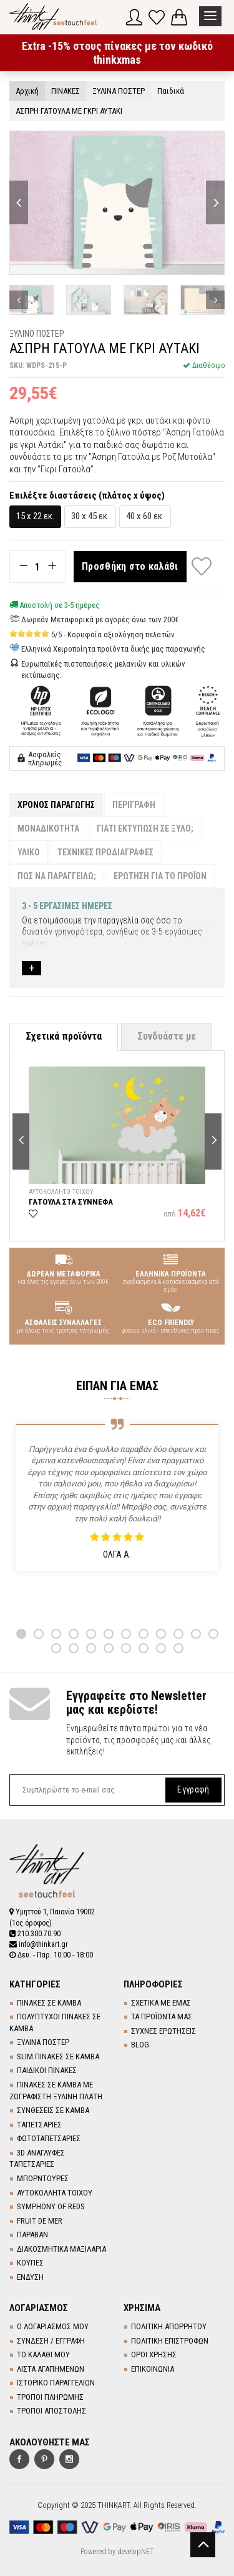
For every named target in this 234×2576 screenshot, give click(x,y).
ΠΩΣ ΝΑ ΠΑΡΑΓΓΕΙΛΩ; (56, 876)
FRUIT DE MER (39, 2220)
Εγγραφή (193, 1789)
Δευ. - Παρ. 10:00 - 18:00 (51, 1955)
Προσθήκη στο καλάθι (130, 566)
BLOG (140, 2044)
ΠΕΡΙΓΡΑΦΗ (133, 805)
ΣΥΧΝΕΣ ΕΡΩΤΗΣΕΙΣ (163, 2031)
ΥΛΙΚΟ (28, 852)
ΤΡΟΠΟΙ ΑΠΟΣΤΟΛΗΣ (51, 2410)
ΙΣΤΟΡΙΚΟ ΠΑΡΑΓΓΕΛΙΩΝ (56, 2382)
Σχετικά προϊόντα (64, 1036)
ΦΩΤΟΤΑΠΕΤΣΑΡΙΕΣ (48, 2138)
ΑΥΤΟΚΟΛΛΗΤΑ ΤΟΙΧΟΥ (54, 2192)
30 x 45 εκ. (90, 516)
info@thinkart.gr (38, 1944)
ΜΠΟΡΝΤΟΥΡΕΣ (43, 2178)
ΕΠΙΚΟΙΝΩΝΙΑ (152, 2369)
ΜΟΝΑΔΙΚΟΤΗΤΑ (48, 828)
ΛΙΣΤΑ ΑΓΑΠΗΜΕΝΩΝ (50, 2369)
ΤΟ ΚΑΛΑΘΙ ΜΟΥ (43, 2354)
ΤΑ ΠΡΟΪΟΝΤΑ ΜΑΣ (161, 2016)
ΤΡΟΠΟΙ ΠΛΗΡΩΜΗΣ (50, 2397)
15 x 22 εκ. (35, 516)
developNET (135, 2551)
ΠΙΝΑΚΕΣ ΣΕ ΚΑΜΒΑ (49, 2002)
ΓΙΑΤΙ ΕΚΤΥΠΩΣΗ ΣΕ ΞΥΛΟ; (145, 828)
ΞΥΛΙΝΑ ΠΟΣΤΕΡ (43, 2042)
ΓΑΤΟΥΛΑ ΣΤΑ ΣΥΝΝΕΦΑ (71, 1202)
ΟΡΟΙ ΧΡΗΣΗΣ (154, 2354)
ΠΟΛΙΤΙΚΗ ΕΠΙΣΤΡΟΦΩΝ (169, 2340)
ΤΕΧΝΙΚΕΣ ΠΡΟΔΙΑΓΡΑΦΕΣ (105, 852)
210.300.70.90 (35, 1933)
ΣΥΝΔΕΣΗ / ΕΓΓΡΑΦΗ (51, 2340)
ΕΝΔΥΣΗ (30, 2277)
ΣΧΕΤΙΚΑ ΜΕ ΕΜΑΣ (161, 2002)
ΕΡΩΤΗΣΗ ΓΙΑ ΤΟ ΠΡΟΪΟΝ (160, 876)
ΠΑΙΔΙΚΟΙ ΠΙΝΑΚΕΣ (47, 2070)
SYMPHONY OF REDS (51, 2206)
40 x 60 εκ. (145, 516)
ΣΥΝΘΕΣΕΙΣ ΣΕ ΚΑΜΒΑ (53, 2110)
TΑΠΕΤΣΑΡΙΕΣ (39, 2124)
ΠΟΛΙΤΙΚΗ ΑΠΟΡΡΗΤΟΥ (169, 2326)
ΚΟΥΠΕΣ (30, 2262)
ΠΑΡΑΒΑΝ (32, 2234)
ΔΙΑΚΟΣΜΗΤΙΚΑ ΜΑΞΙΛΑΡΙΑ (61, 2249)
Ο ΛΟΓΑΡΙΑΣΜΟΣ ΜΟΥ (53, 2326)
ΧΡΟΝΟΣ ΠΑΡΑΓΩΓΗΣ (56, 805)
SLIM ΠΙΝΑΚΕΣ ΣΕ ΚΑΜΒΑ (58, 2056)
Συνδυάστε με (166, 1036)
